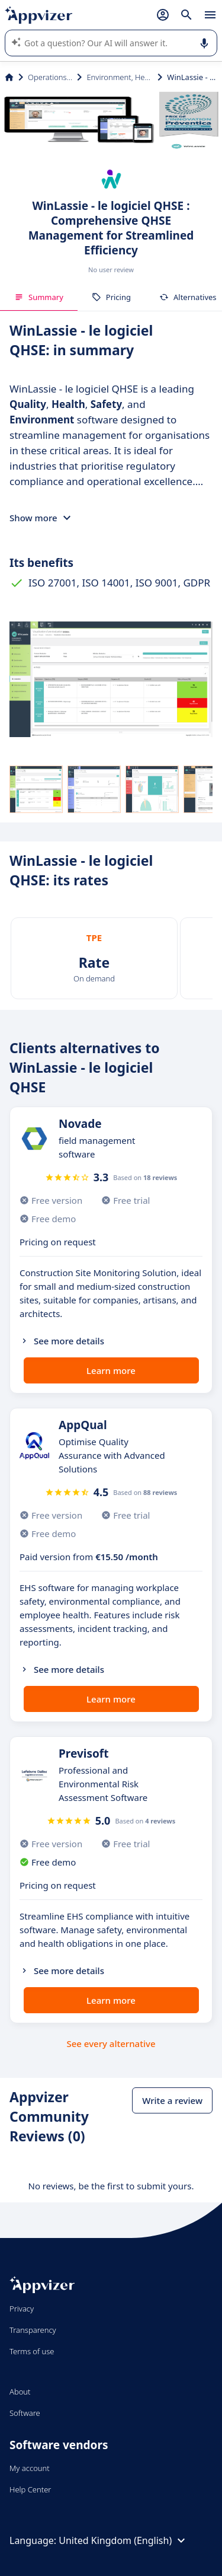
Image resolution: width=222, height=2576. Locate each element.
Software (24, 2413)
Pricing (111, 297)
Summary (38, 297)
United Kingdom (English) (123, 2540)
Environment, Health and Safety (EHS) (119, 77)
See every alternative (111, 2043)
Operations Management (50, 77)
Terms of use (31, 2351)
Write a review (172, 2100)
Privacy (21, 2308)
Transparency (32, 2330)
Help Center (30, 2489)
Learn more (111, 1370)
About (20, 2391)
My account (29, 2468)
